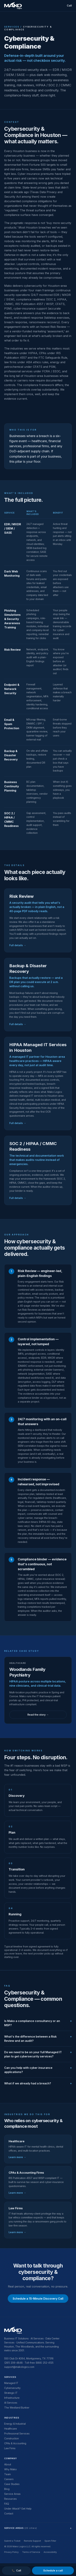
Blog (7, 2488)
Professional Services (17, 2433)
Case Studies (12, 2484)
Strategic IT (11, 2392)
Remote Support (32, 2541)
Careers (9, 2479)
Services (11, 26)
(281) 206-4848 (13, 2362)
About (7, 2464)
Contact (8, 2513)
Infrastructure (12, 2397)
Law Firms (9, 2448)
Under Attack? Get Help (17, 2508)
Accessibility (50, 2552)
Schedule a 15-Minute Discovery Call (38, 2298)
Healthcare (10, 2428)
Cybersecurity (12, 2387)
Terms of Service (31, 2552)
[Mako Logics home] (13, 5)
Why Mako (10, 2469)
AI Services (10, 2402)
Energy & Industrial (15, 2423)
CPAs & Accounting (15, 2443)
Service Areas (12, 2493)
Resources (10, 2498)
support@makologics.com (19, 2366)
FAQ (6, 2503)
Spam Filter (50, 2541)
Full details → (17, 945)
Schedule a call (53, 2570)
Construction (11, 2438)
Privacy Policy (11, 2552)
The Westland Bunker (16, 2407)
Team (7, 2474)
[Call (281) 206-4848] (16, 2571)
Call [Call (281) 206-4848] (69, 5)
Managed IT (11, 2383)
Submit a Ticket (12, 2541)
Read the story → (38, 1714)
